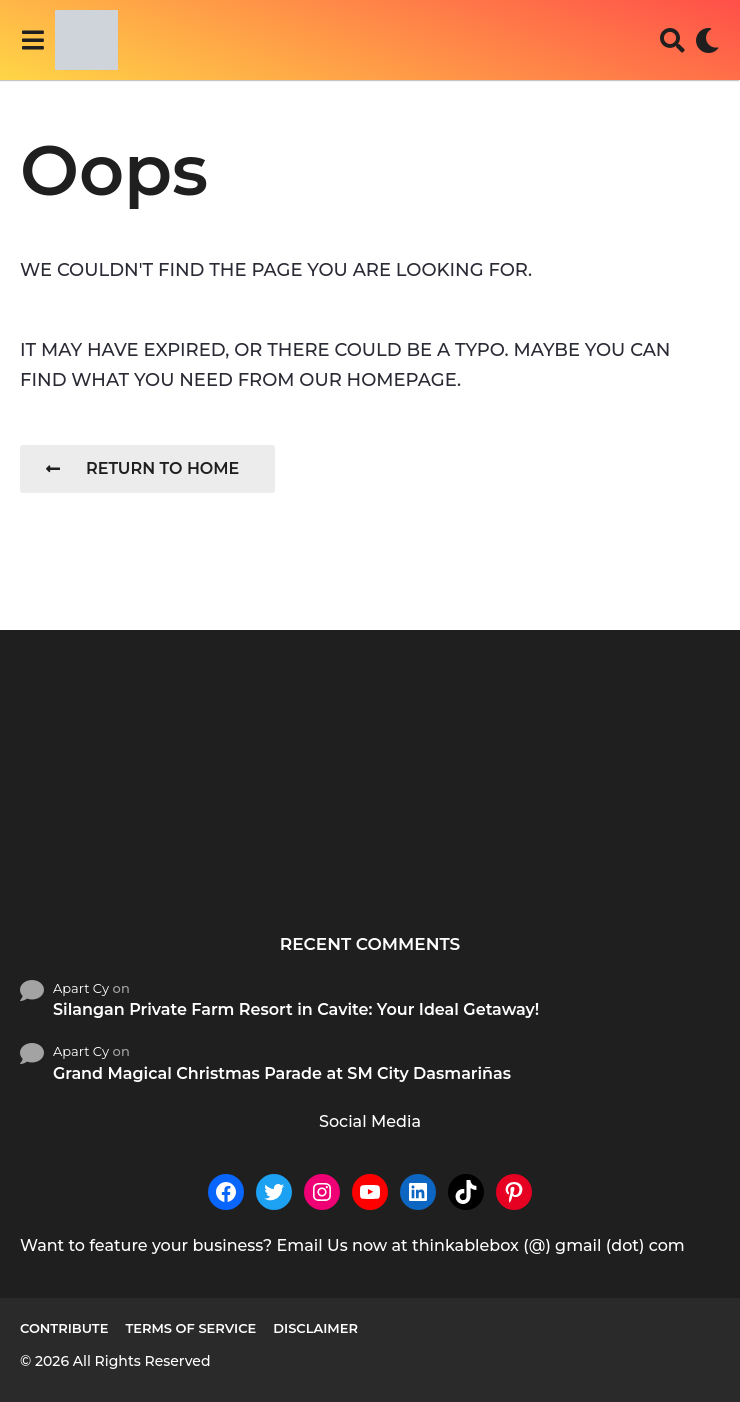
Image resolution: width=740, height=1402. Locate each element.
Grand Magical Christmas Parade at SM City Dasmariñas (282, 1073)
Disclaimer (315, 1328)
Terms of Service (190, 1328)
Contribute (64, 1328)
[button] (32, 40)
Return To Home (142, 468)
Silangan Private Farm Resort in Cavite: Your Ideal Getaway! (296, 1009)
